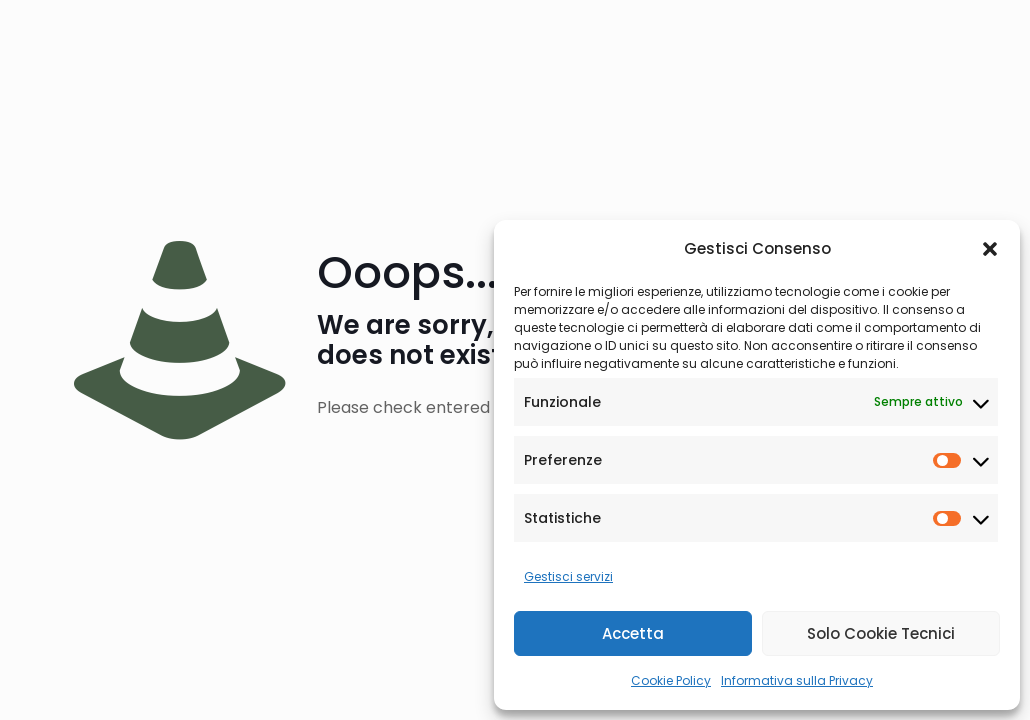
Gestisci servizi (568, 576)
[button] (990, 249)
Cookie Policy (671, 680)
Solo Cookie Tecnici (881, 633)
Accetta (633, 633)
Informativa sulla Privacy (797, 680)
